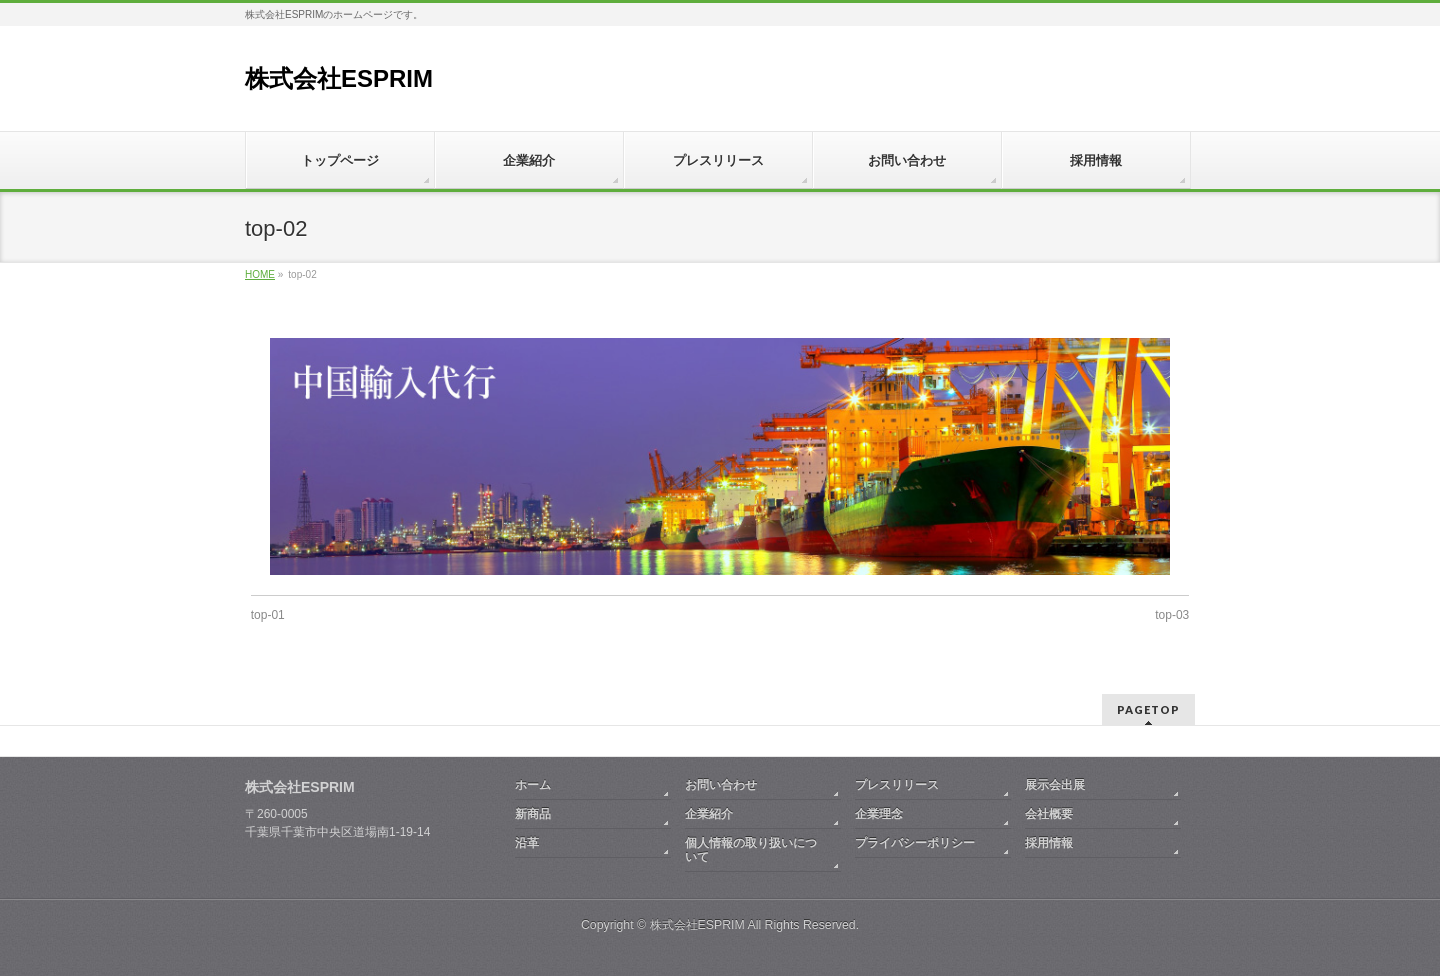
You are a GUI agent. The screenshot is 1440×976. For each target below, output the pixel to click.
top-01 (268, 615)
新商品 (533, 814)
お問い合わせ (721, 785)
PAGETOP (1148, 709)
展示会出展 (1055, 785)
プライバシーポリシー (915, 843)
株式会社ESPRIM (339, 78)
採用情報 (1049, 843)
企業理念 (879, 814)
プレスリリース (897, 785)
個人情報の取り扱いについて (751, 850)
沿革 (527, 843)
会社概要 (1049, 814)
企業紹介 (709, 814)
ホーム (533, 785)
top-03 (1172, 615)
